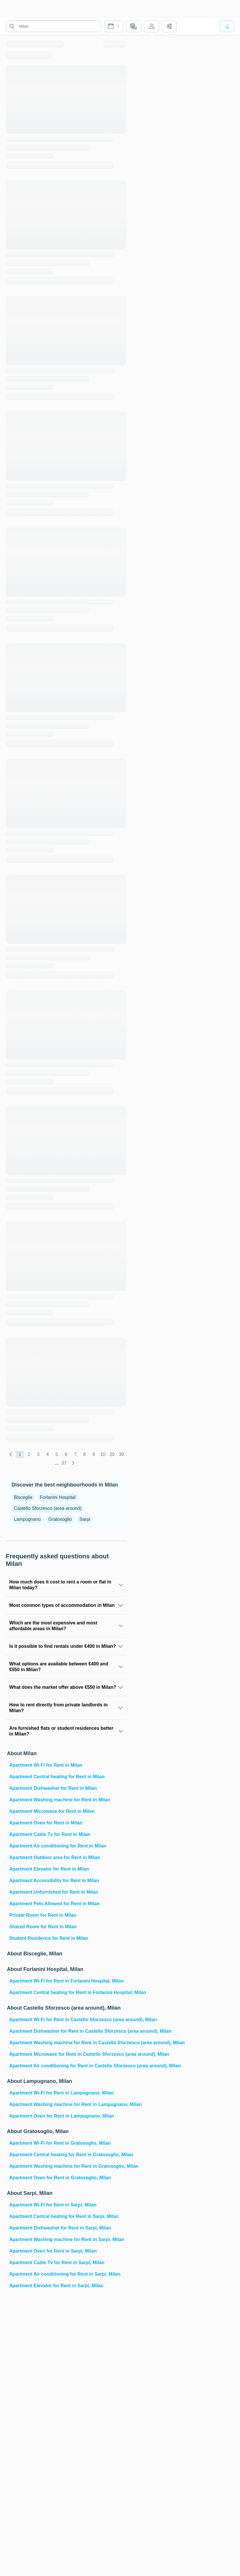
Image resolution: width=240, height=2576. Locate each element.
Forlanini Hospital (58, 1497)
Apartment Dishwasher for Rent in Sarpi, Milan (60, 2227)
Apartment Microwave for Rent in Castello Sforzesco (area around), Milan (67, 2054)
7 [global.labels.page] (75, 1454)
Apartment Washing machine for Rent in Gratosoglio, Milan (67, 2166)
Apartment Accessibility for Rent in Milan (54, 1880)
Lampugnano (27, 1519)
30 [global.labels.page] (121, 1454)
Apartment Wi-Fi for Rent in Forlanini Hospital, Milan (66, 1980)
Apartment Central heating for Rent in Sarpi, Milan (64, 2216)
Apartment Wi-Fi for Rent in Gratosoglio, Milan (60, 2143)
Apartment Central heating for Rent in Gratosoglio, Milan (67, 2154)
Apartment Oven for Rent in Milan (45, 1822)
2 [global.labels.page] (29, 1454)
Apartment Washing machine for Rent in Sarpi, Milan (66, 2239)
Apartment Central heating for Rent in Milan (57, 1776)
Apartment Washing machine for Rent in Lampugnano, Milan (67, 2104)
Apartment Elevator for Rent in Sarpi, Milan (56, 2285)
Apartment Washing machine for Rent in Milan (59, 1799)
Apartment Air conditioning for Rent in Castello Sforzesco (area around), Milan (67, 2065)
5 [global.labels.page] (56, 1454)
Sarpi (84, 1519)
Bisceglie (23, 1497)
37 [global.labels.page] (64, 1463)
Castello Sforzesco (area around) (48, 1508)
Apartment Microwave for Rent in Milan (52, 1811)
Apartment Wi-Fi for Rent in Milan (45, 1765)
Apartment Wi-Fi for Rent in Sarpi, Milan (52, 2204)
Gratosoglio (60, 1519)
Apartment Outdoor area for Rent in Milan (54, 1857)
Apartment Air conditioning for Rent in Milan (57, 1845)
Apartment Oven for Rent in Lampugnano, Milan (61, 2115)
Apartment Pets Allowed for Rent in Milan (54, 1903)
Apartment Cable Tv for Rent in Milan (49, 1834)
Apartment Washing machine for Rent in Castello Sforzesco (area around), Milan (67, 2042)
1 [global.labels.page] (19, 1454)
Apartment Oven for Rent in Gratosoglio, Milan (60, 2177)
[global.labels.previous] (11, 1454)
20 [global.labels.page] (112, 1454)
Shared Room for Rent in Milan (43, 1926)
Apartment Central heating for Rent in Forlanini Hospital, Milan (67, 1992)
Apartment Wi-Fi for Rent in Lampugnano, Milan (61, 2092)
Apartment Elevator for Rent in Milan (49, 1869)
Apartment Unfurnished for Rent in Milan (53, 1892)
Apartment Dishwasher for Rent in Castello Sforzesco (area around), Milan (67, 2031)
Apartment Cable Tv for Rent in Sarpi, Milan (56, 2262)
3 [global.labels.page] (38, 1454)
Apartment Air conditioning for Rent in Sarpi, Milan (64, 2274)
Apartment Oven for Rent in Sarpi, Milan (53, 2251)
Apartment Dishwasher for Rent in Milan (53, 1788)
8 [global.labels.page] (84, 1454)
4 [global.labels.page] (47, 1454)
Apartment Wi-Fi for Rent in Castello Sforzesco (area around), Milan (67, 2019)
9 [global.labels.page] (93, 1454)
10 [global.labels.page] (103, 1454)
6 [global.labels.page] (66, 1454)
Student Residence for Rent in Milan (48, 1938)
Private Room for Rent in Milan (42, 1915)
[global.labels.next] (73, 1463)
